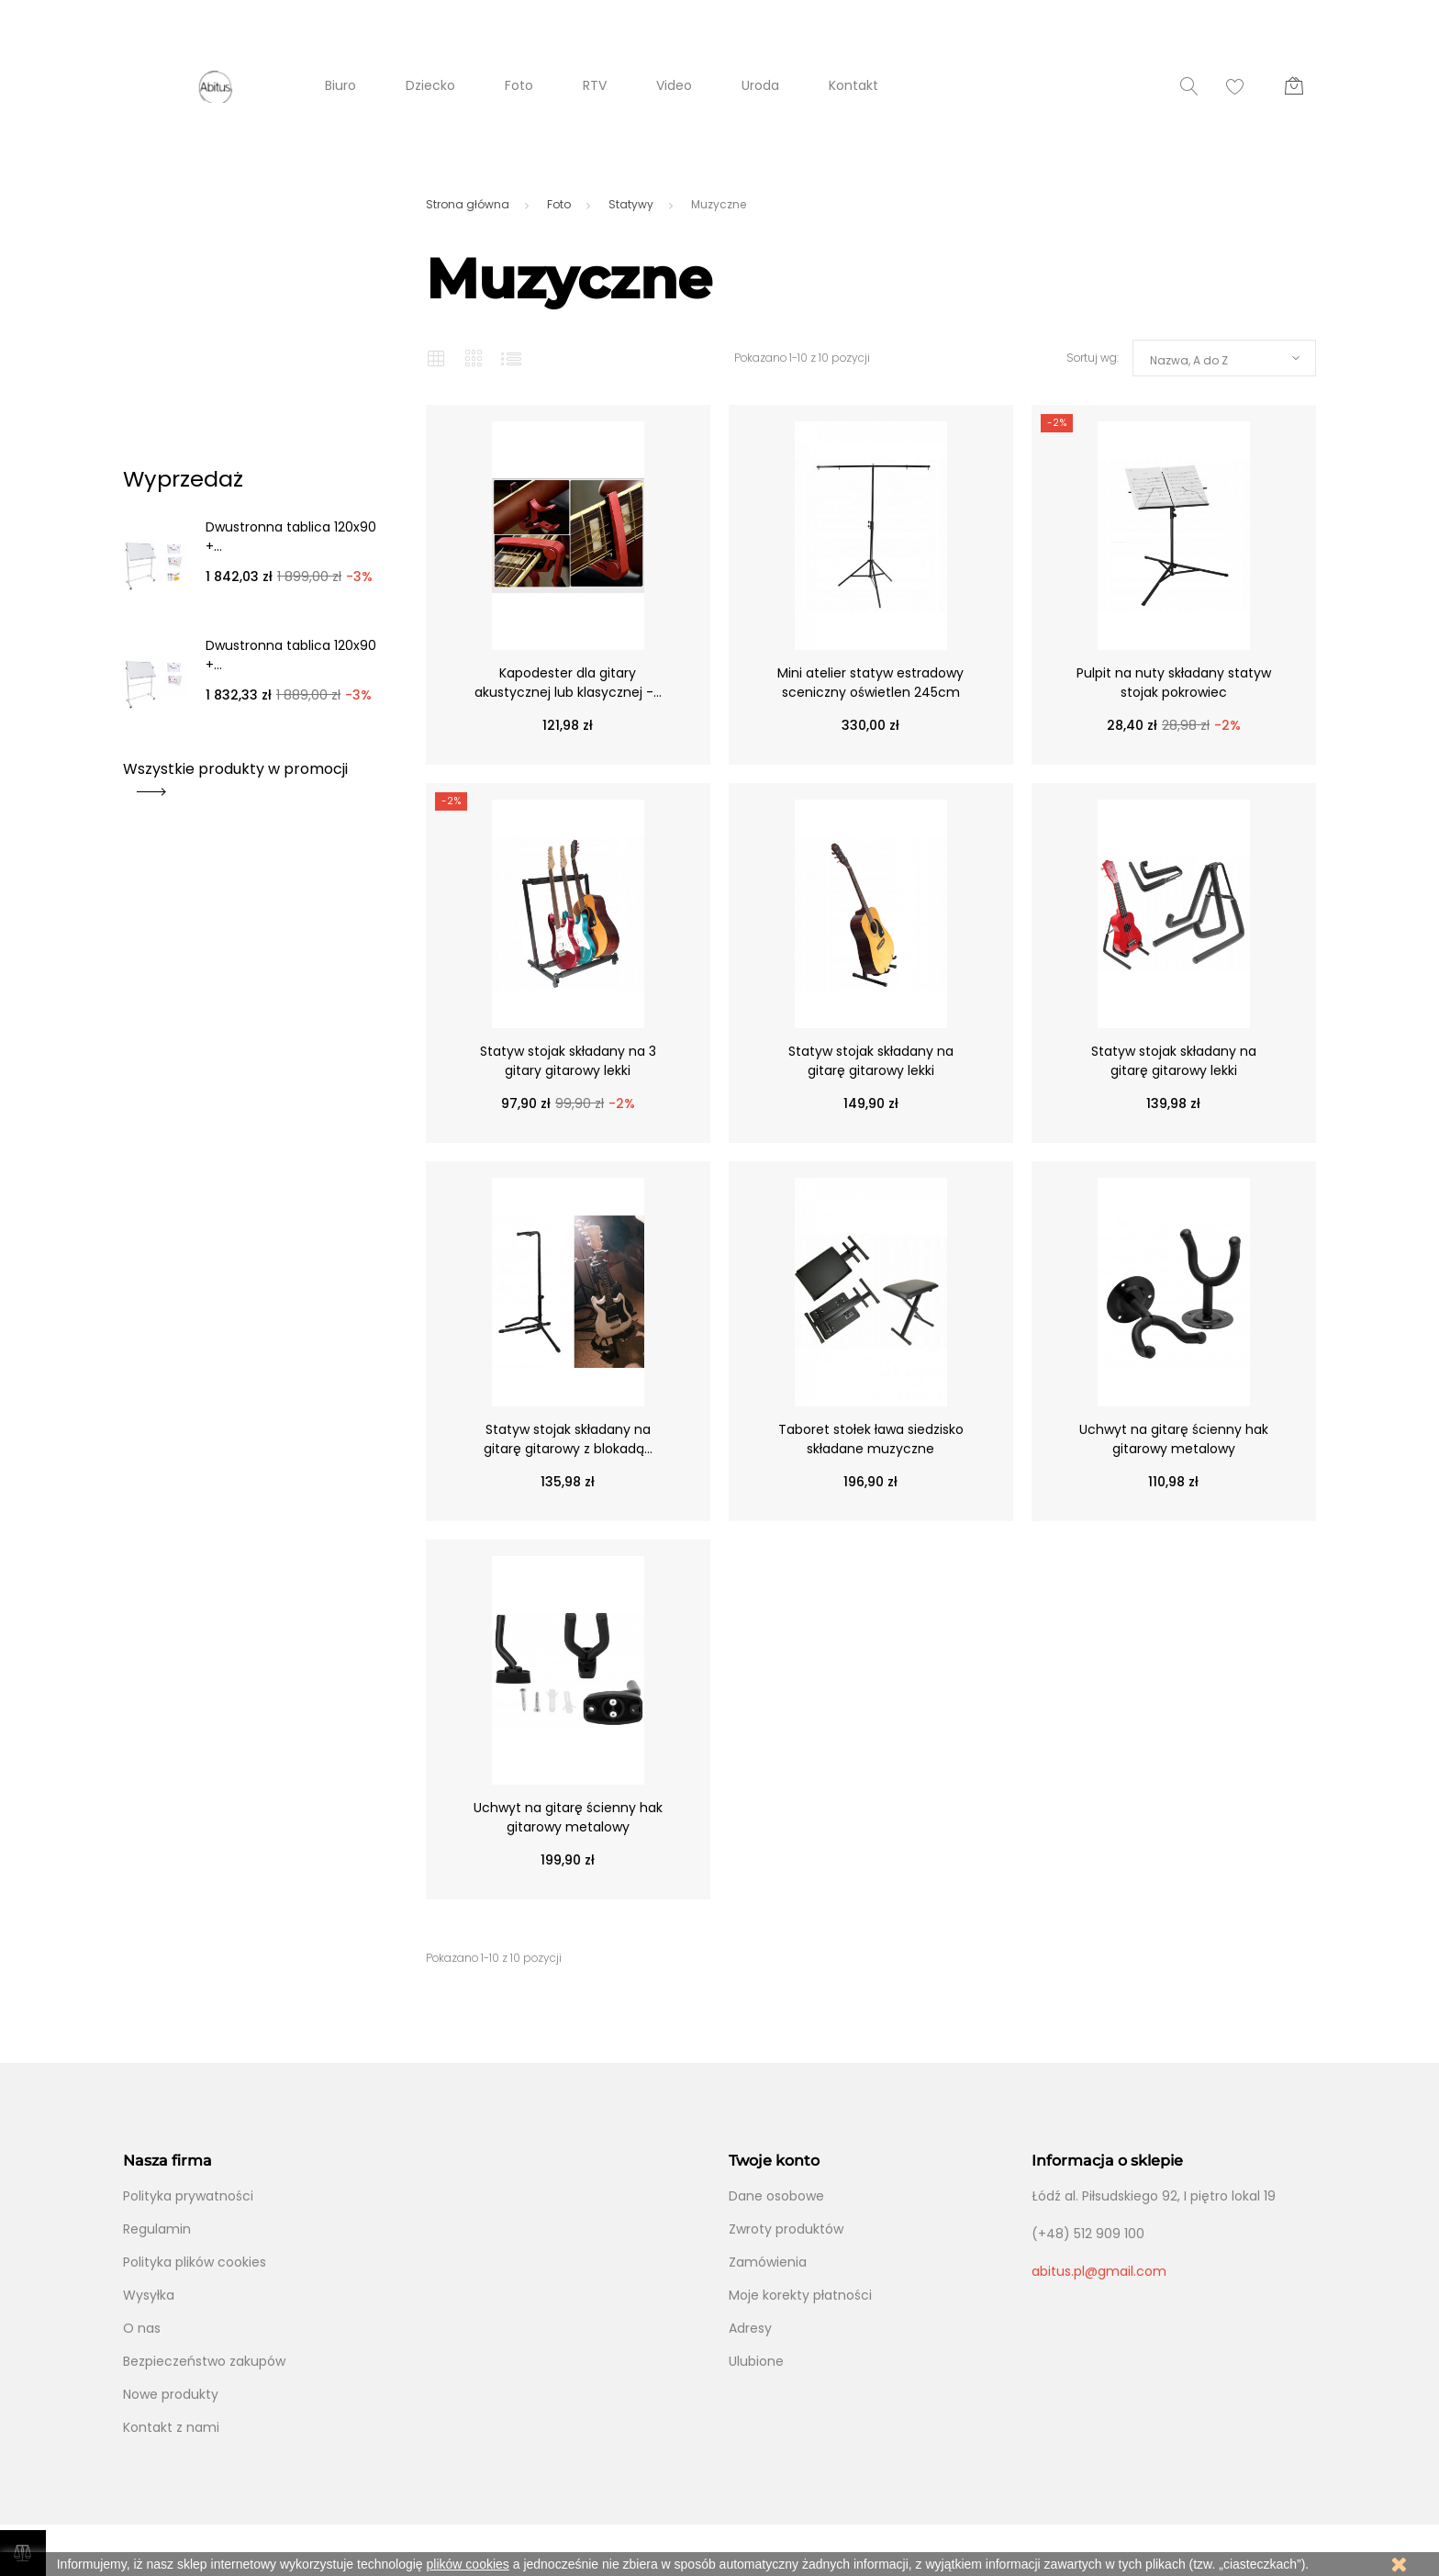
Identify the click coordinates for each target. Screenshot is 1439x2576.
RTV (595, 85)
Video (674, 85)
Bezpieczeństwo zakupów (204, 2361)
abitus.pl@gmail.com (1099, 2271)
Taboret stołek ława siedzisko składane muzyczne (871, 1439)
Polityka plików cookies (194, 2262)
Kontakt (853, 85)
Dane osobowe (776, 2196)
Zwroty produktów (786, 2229)
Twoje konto (774, 2160)
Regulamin (157, 2229)
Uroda (760, 85)
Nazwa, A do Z (1189, 360)
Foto (519, 85)
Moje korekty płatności (800, 2295)
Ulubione (756, 2361)
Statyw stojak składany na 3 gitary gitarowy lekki (568, 1061)
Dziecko (430, 85)
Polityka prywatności (188, 2196)
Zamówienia (768, 2262)
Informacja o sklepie (1107, 2160)
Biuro (340, 85)
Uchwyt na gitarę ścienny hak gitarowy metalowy (1173, 1439)
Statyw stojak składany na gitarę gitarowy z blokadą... (568, 1439)
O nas (142, 2328)
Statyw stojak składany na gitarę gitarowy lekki (871, 1061)
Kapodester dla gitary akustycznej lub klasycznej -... (568, 682)
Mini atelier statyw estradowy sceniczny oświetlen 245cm (870, 682)
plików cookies (468, 2564)
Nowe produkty (170, 2394)
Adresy (750, 2328)
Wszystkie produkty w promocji (235, 775)
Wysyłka (148, 2295)
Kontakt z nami (171, 2427)
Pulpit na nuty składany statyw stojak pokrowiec (1173, 682)
